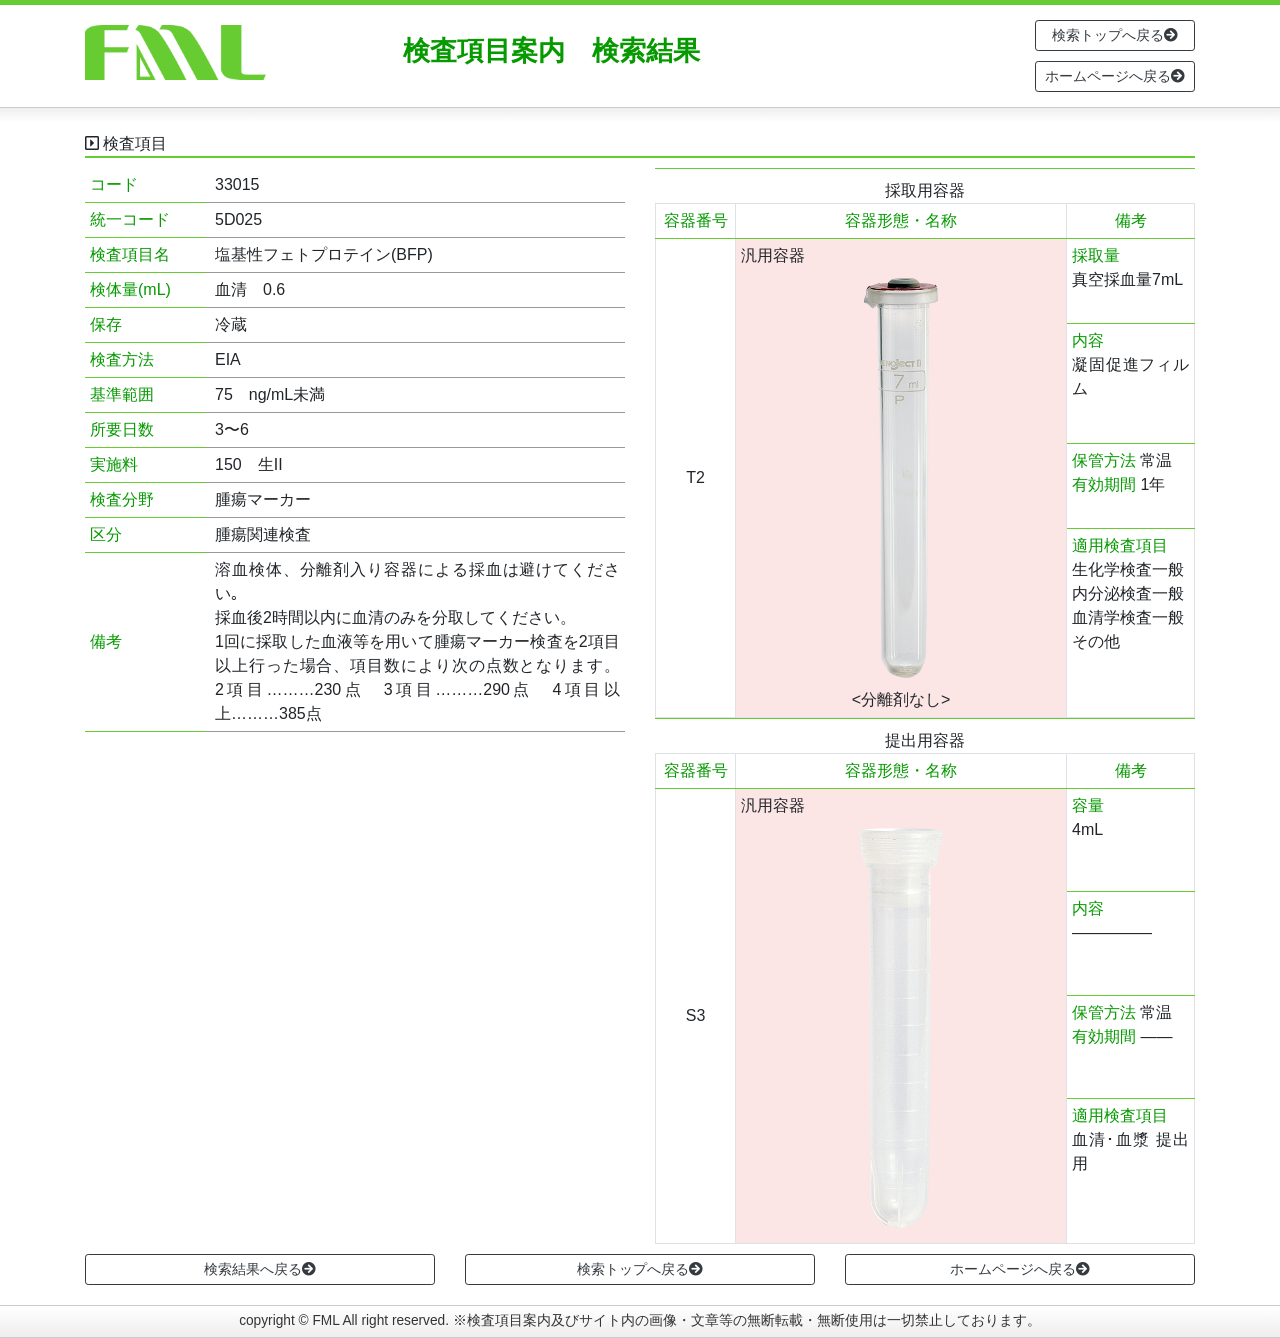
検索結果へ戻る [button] (260, 1269)
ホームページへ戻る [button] (1115, 76)
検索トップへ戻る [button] (1115, 35)
